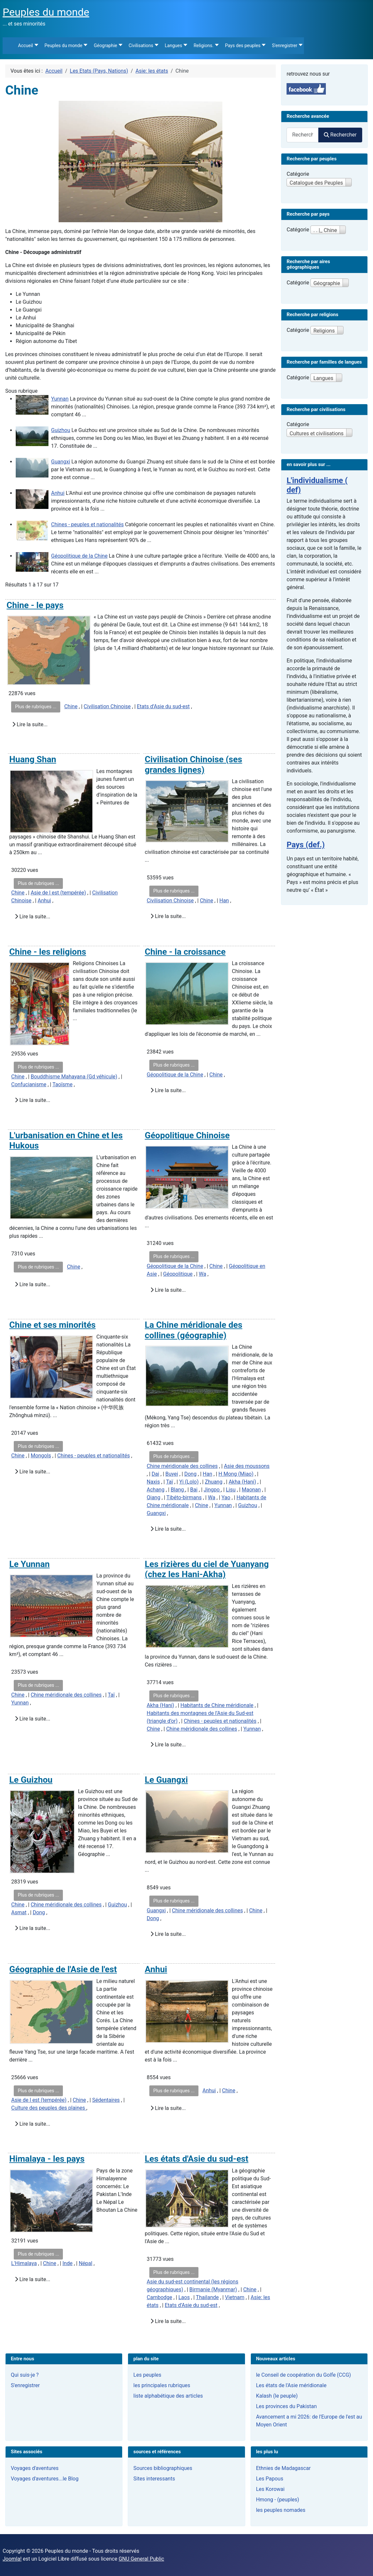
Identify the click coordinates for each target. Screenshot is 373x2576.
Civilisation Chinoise (107, 706)
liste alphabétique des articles (168, 2396)
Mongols (41, 1455)
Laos (184, 2297)
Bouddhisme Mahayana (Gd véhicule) (74, 1076)
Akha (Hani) (242, 1482)
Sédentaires (106, 2100)
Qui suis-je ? (25, 2375)
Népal (85, 2263)
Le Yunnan (29, 1564)
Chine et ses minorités (52, 1325)
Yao (225, 1497)
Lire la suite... (29, 724)
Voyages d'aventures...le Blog (45, 2479)
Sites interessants (154, 2479)
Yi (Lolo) (188, 1482)
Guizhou (60, 430)
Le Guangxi (166, 1780)
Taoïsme (62, 1084)
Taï (169, 1482)
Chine (70, 706)
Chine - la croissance (185, 952)
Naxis (153, 1482)
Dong (190, 1474)
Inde (68, 2263)
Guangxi (60, 462)
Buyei (171, 1474)
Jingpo (212, 1489)
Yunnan (59, 399)
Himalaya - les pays (46, 2159)
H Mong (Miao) (235, 1474)
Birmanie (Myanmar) (213, 2289)
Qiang (153, 1497)
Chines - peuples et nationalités (87, 524)
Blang (178, 1489)
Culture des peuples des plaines (48, 2108)
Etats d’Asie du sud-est (163, 706)
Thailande (207, 2297)
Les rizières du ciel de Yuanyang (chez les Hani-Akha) (207, 1569)
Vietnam (234, 2297)
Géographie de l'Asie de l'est (63, 1969)
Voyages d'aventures (35, 2468)
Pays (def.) (306, 844)
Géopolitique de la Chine (79, 556)
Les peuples (147, 2375)
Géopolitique (178, 1274)
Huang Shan (32, 759)
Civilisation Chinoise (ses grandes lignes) (193, 764)
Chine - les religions (47, 952)
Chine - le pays (35, 605)
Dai (155, 1474)
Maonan (251, 1489)
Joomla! (12, 2559)
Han (224, 900)
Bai (194, 1489)
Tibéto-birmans (184, 1497)
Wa (202, 1274)
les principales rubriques (161, 2385)
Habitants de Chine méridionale (216, 1705)
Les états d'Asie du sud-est (196, 2159)
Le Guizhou (30, 1780)
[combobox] (303, 135)
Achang (155, 1489)
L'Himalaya (24, 2263)
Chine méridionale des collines (182, 1466)
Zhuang (213, 1482)
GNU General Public (141, 2559)
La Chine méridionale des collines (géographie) (193, 1330)
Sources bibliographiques (162, 2468)
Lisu (231, 1489)
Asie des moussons (247, 1466)
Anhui (58, 493)
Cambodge (159, 2297)
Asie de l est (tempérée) (58, 893)
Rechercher (340, 135)
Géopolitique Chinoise (187, 1135)
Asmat (19, 1912)
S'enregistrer (25, 2385)
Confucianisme (28, 1084)
